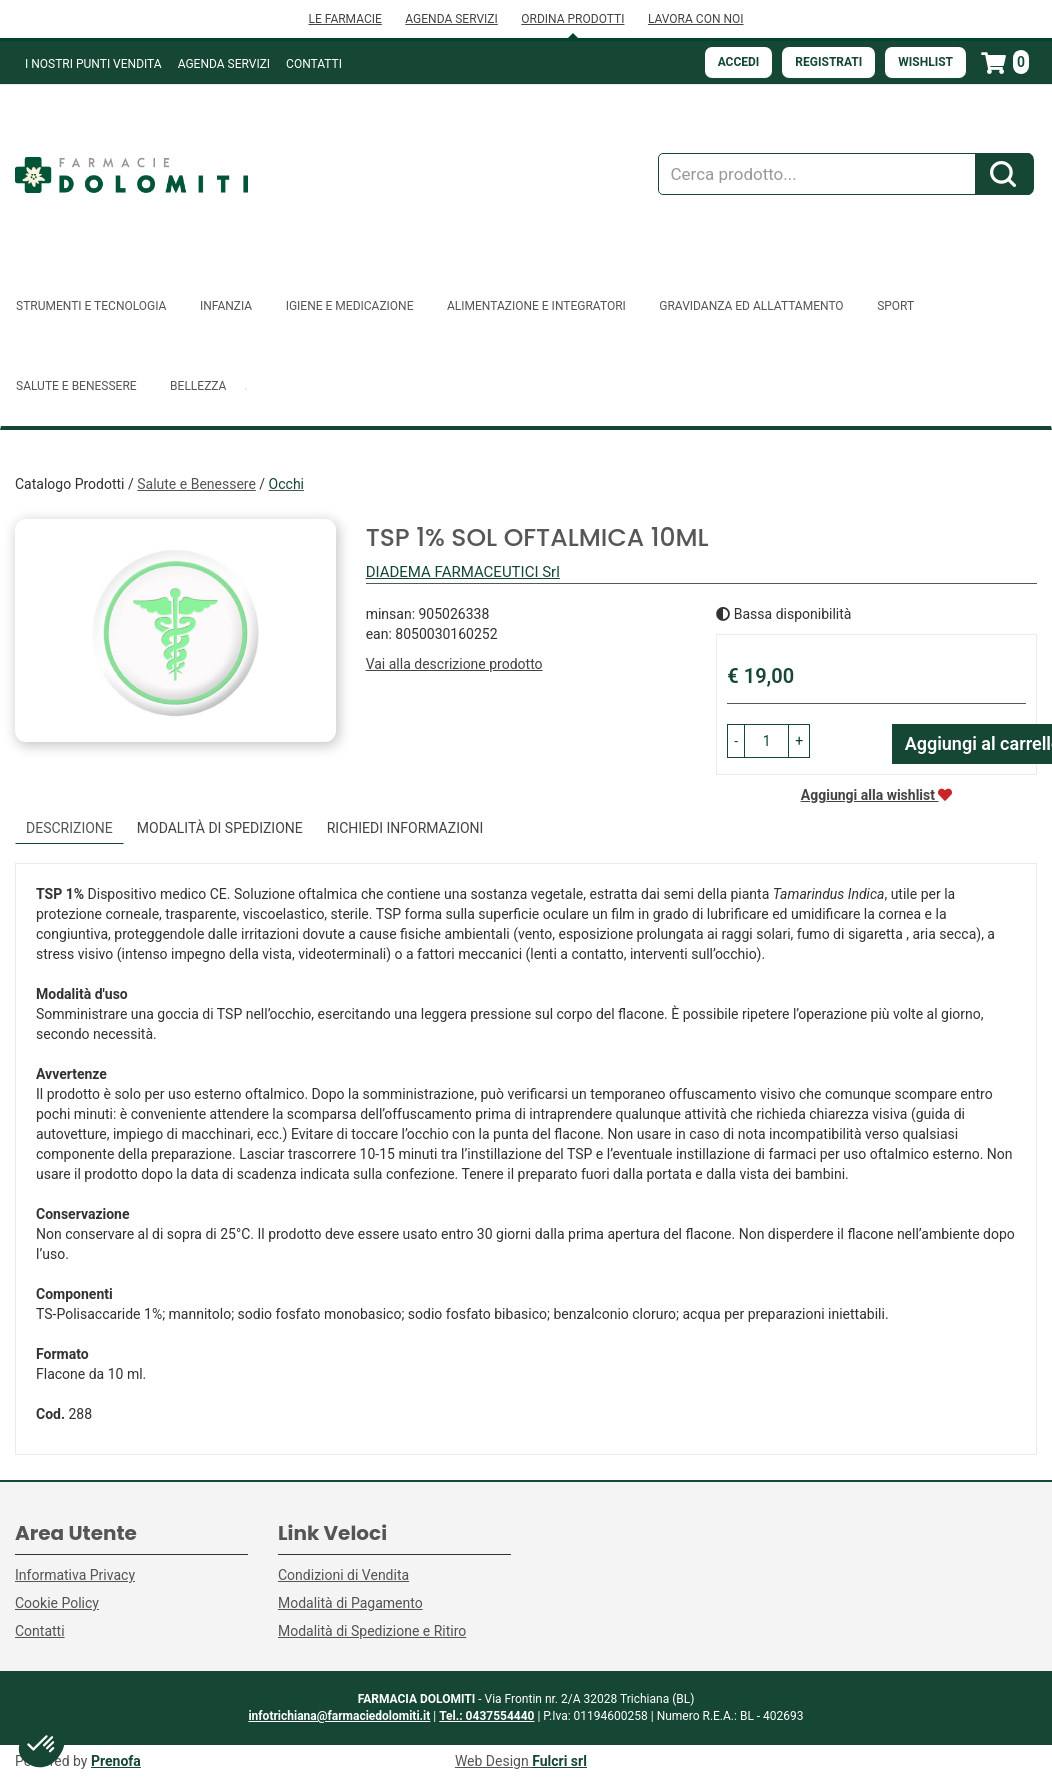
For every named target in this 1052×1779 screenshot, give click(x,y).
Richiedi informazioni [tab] (405, 828)
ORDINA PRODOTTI (572, 19)
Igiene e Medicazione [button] (350, 306)
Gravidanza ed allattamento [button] (751, 306)
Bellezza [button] (198, 386)
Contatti (314, 64)
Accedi (739, 62)
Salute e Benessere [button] (76, 386)
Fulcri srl (559, 1761)
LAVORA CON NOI (696, 19)
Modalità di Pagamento (350, 1603)
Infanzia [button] (226, 306)
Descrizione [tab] (69, 828)
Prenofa (116, 1761)
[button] (736, 741)
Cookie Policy (57, 1603)
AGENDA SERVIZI (451, 19)
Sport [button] (895, 306)
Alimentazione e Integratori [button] (536, 306)
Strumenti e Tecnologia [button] (91, 306)
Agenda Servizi (224, 64)
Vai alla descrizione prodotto (454, 664)
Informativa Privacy (75, 1575)
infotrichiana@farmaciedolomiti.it (339, 1716)
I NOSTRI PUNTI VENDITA (93, 64)
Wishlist (925, 62)
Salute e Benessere (196, 484)
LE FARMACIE (344, 19)
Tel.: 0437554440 (486, 1716)
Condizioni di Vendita (343, 1575)
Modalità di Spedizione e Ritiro (372, 1631)
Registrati (828, 62)
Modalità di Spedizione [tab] (220, 828)
